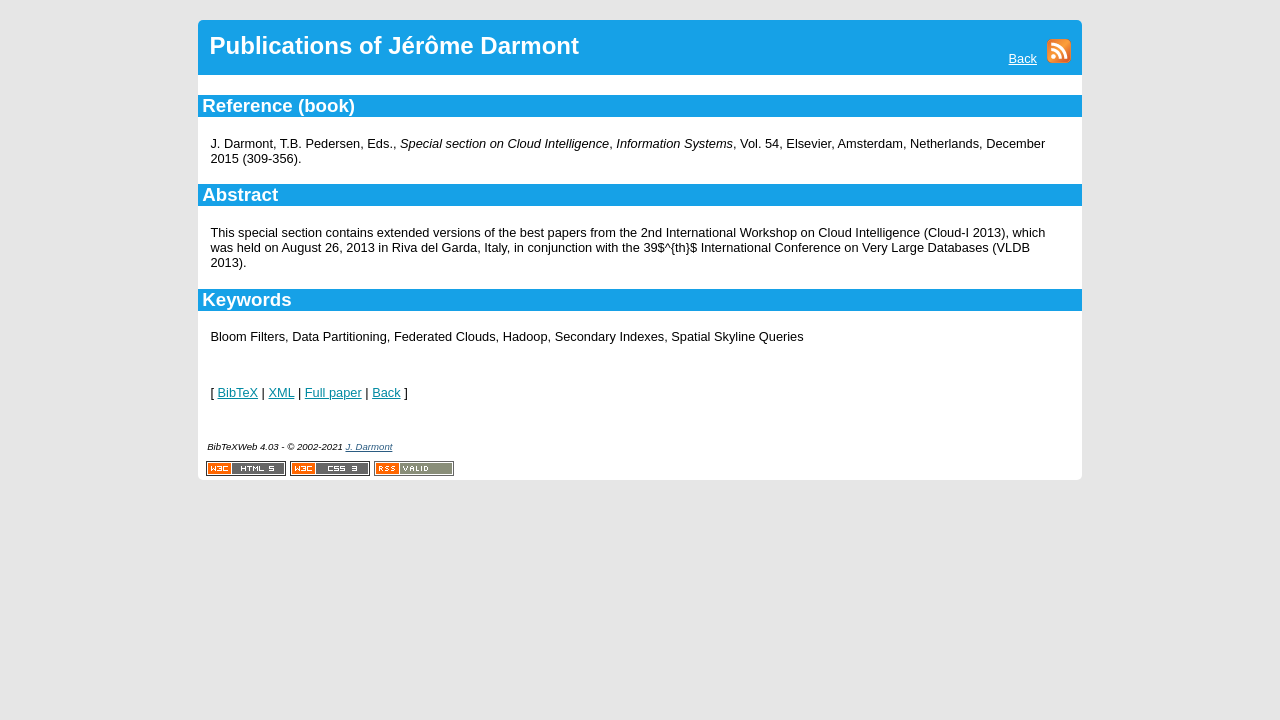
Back (1023, 58)
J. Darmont (368, 446)
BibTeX (238, 392)
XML (282, 392)
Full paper (333, 392)
